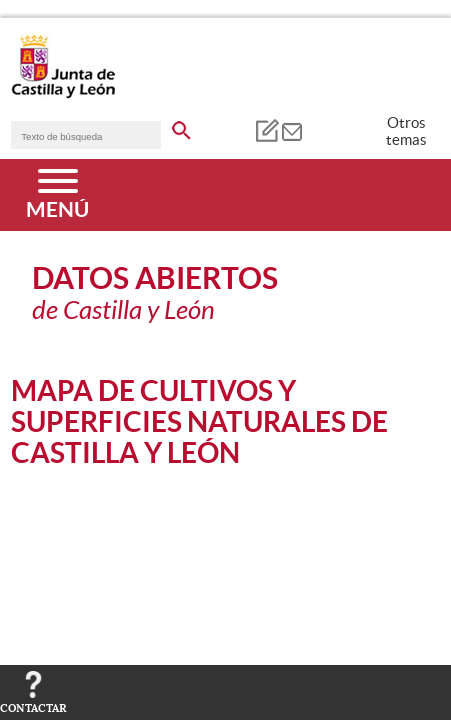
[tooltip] (266, 130)
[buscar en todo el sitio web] (181, 127)
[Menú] (57, 195)
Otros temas (406, 131)
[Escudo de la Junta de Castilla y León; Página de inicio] (63, 94)
